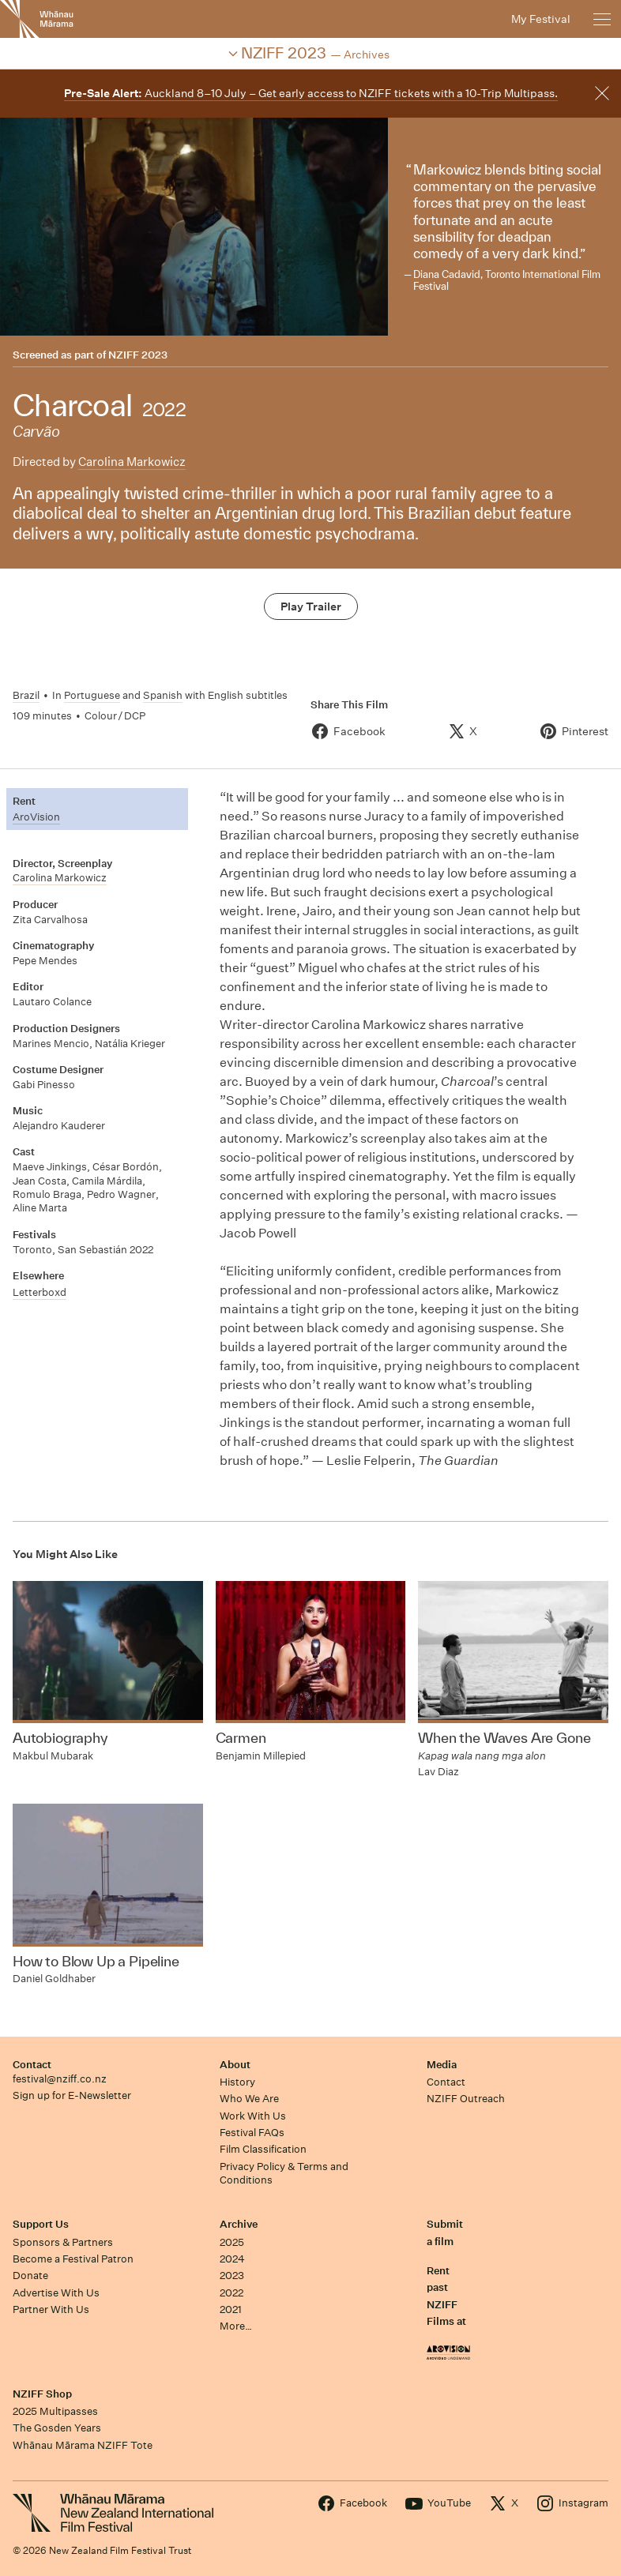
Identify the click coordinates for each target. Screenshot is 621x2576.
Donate (30, 2275)
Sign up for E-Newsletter (72, 2095)
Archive (239, 2224)
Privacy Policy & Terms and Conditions (284, 2173)
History (237, 2082)
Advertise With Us (56, 2293)
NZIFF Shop (42, 2394)
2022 (231, 2293)
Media (442, 2064)
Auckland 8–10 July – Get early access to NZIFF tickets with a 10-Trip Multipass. (311, 93)
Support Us (41, 2224)
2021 (231, 2309)
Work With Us (253, 2116)
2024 (232, 2259)
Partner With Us (51, 2309)
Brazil (26, 695)
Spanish (163, 695)
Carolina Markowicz (132, 461)
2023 (232, 2275)
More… (236, 2326)
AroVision (36, 817)
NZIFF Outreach (466, 2098)
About (235, 2064)
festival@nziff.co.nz (60, 2079)
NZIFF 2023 (137, 355)
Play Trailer (310, 606)
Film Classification (263, 2149)
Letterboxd (39, 1292)
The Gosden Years (57, 2428)
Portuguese (92, 695)
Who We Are (249, 2098)
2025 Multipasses (55, 2411)
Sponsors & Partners (63, 2242)
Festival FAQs (252, 2132)
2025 (232, 2242)
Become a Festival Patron (73, 2259)
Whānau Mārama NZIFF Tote (82, 2445)
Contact (32, 2064)
